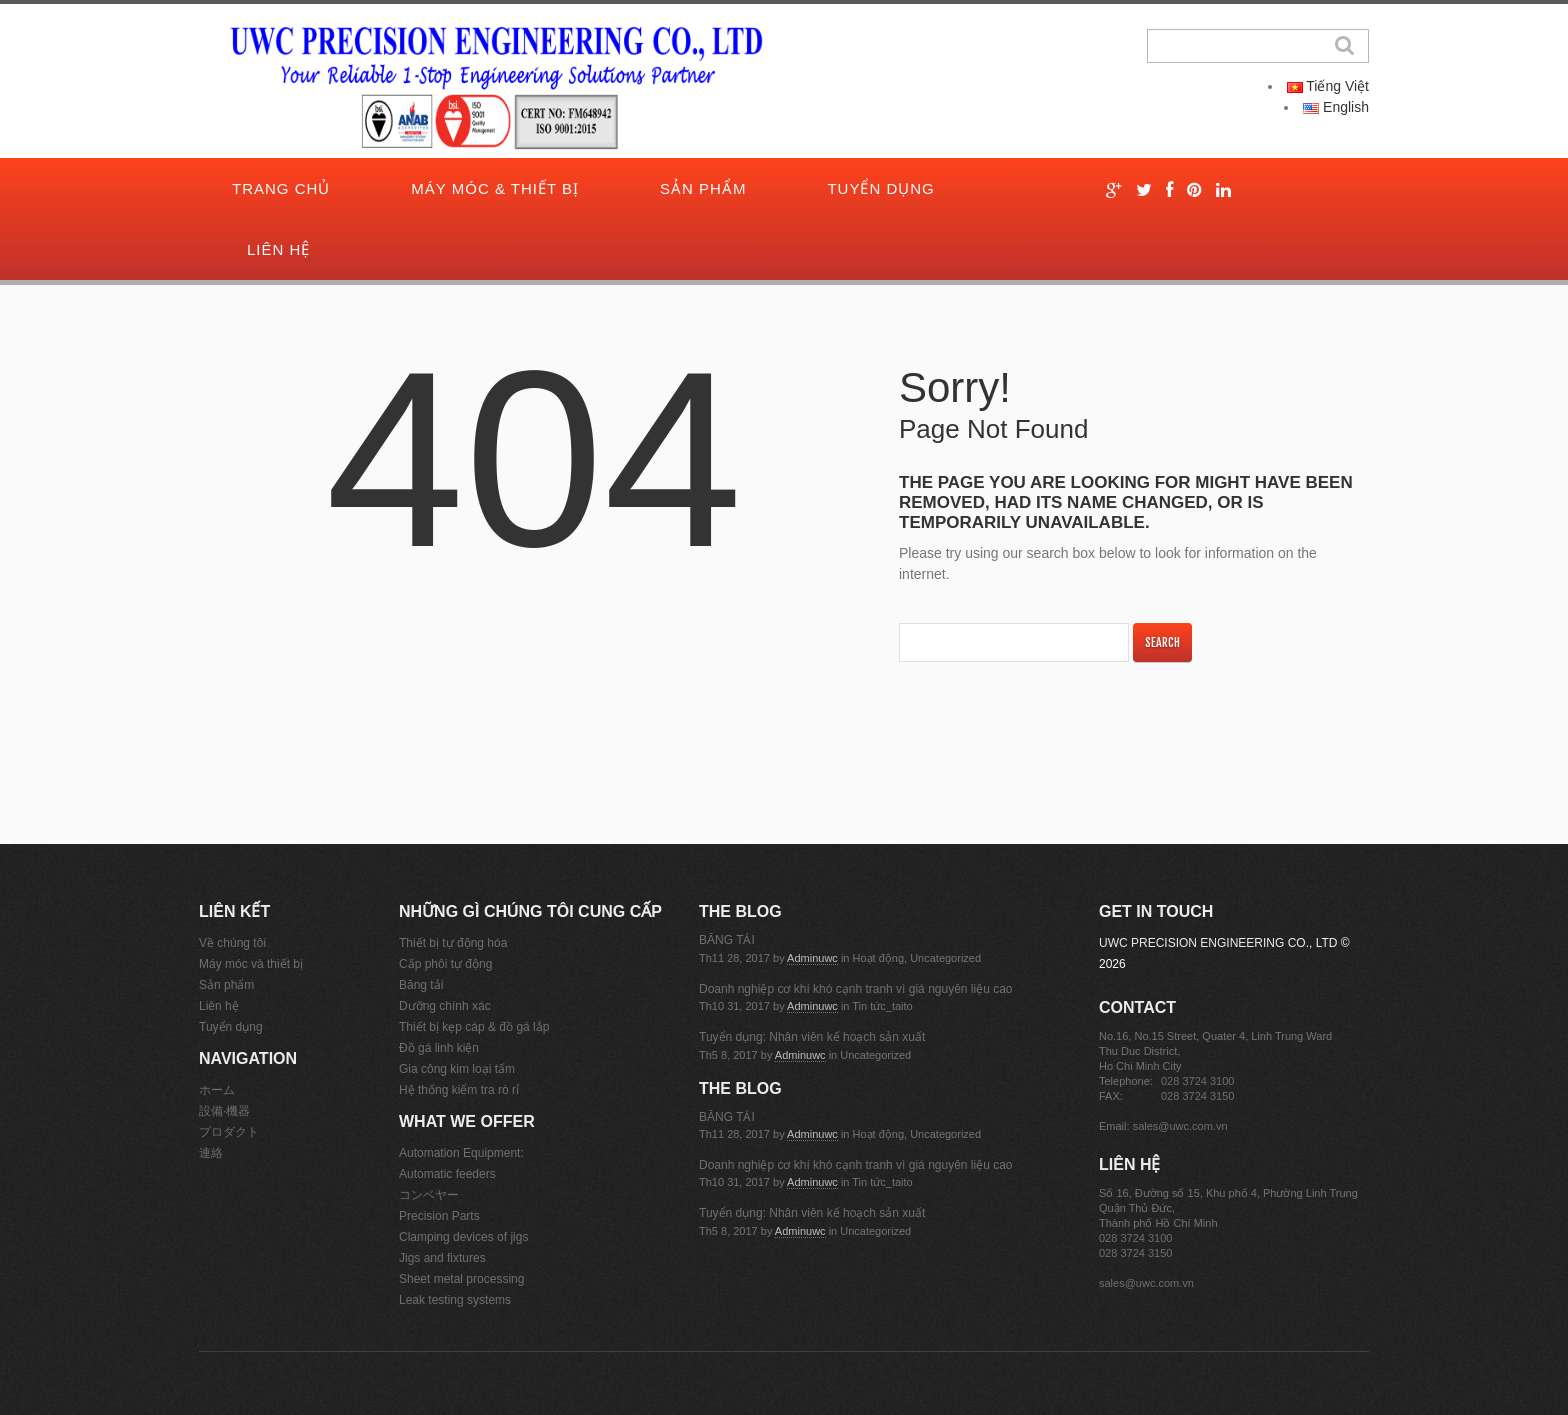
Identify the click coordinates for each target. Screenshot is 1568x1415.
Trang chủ (281, 188)
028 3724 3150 (1197, 1096)
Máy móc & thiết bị (495, 188)
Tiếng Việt (1328, 86)
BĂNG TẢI (727, 940)
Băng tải (421, 985)
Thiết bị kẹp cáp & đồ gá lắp (474, 1027)
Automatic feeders (447, 1174)
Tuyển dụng (880, 188)
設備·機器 (224, 1111)
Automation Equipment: (461, 1153)
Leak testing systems (455, 1300)
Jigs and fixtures (442, 1258)
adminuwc (812, 958)
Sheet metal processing (461, 1279)
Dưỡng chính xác (445, 1006)
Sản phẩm (703, 188)
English (1336, 107)
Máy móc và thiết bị (251, 964)
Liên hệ (278, 249)
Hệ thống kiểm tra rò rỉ (459, 1090)
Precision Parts (439, 1216)
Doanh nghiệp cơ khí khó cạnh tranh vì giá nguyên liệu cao (856, 989)
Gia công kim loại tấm (457, 1069)
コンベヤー (429, 1195)
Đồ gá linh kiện (439, 1048)
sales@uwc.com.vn (1180, 1126)
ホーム (217, 1090)
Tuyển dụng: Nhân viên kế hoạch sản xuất (812, 1037)
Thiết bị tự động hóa (453, 943)
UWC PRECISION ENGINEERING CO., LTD (1218, 943)
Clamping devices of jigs (463, 1237)
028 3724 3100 (1197, 1081)
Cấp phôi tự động (445, 964)
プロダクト (229, 1132)
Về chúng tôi (232, 943)
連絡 (211, 1153)
